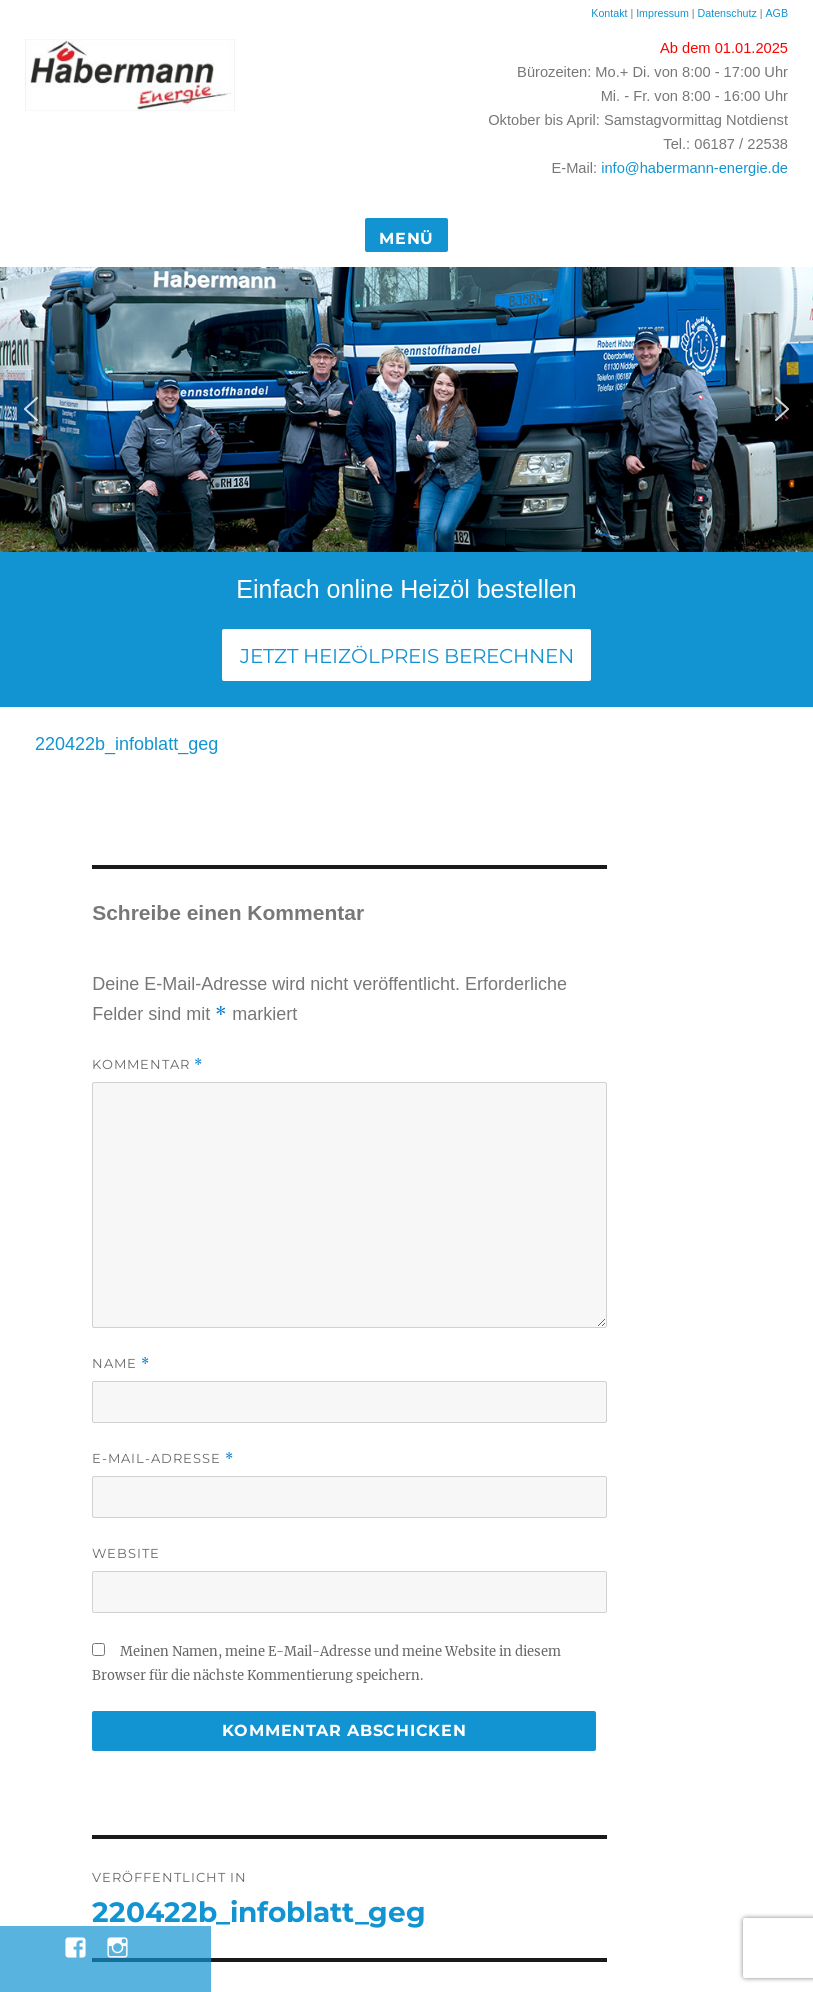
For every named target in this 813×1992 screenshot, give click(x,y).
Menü (406, 238)
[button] (31, 409)
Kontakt (609, 13)
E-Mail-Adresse (163, 1458)
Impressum (662, 13)
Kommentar (147, 1064)
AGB (776, 13)
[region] (406, 409)
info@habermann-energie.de (694, 168)
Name (121, 1363)
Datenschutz (729, 13)
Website (126, 1553)
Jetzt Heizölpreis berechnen (407, 656)
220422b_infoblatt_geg (126, 744)
